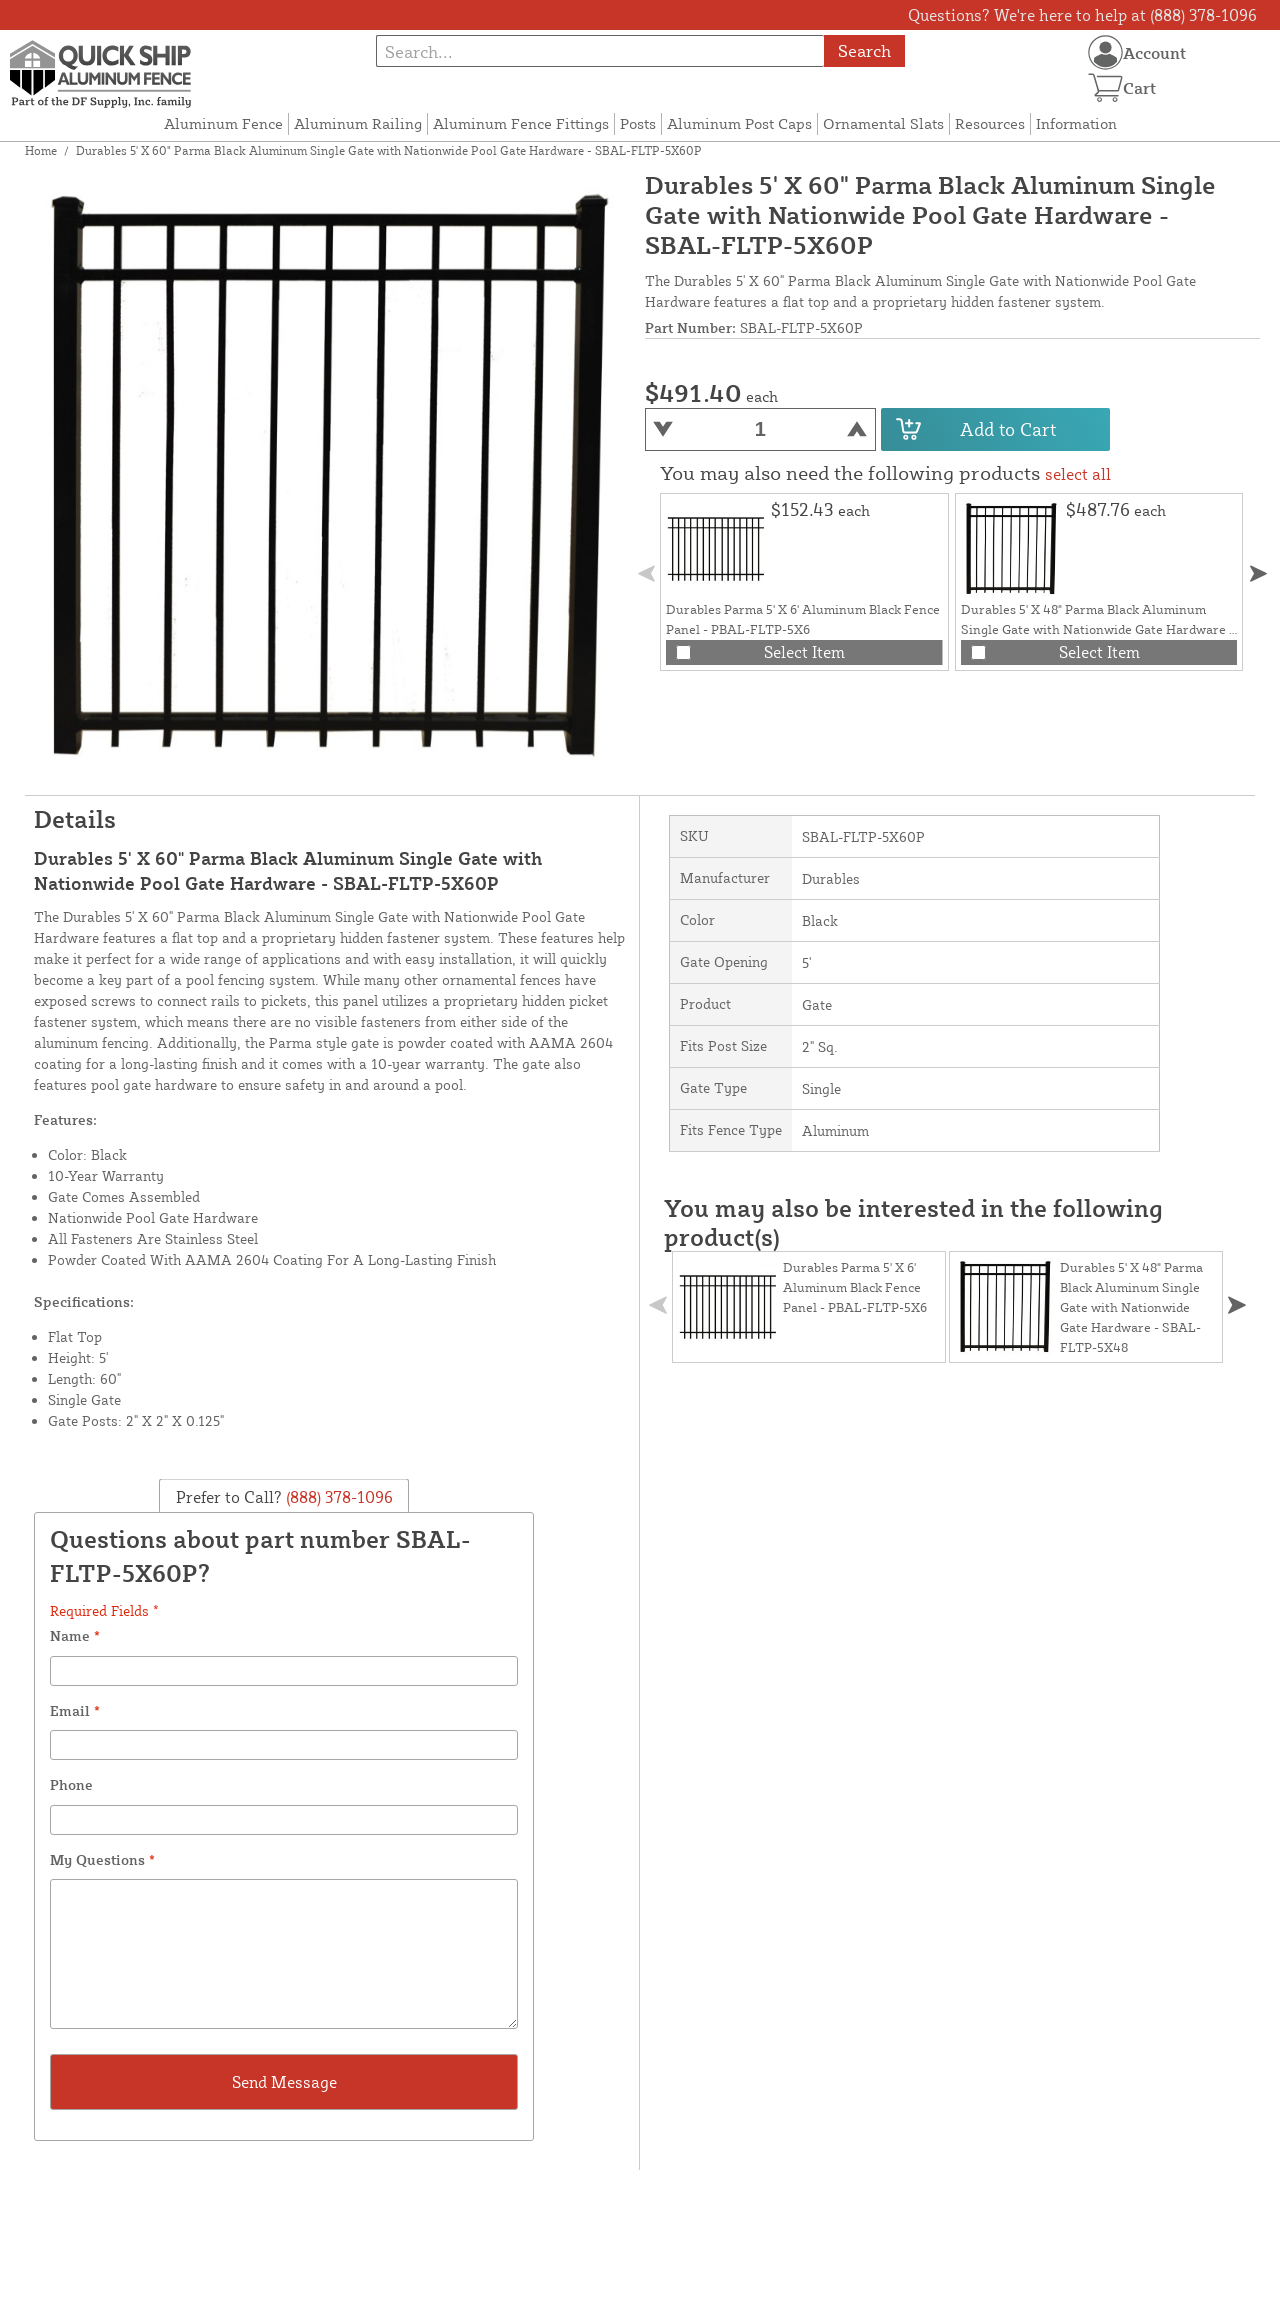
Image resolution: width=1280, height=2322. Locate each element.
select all (1078, 474)
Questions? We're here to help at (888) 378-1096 (1082, 15)
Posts (638, 123)
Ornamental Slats (883, 123)
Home (41, 150)
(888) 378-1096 (337, 1496)
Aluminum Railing (358, 123)
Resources (990, 123)
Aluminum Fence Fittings (521, 123)
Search (864, 50)
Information (1076, 123)
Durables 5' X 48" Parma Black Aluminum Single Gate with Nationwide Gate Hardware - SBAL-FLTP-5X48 (1097, 629)
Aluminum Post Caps (739, 123)
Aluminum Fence (223, 123)
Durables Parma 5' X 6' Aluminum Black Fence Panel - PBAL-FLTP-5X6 (855, 1287)
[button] (1259, 573)
